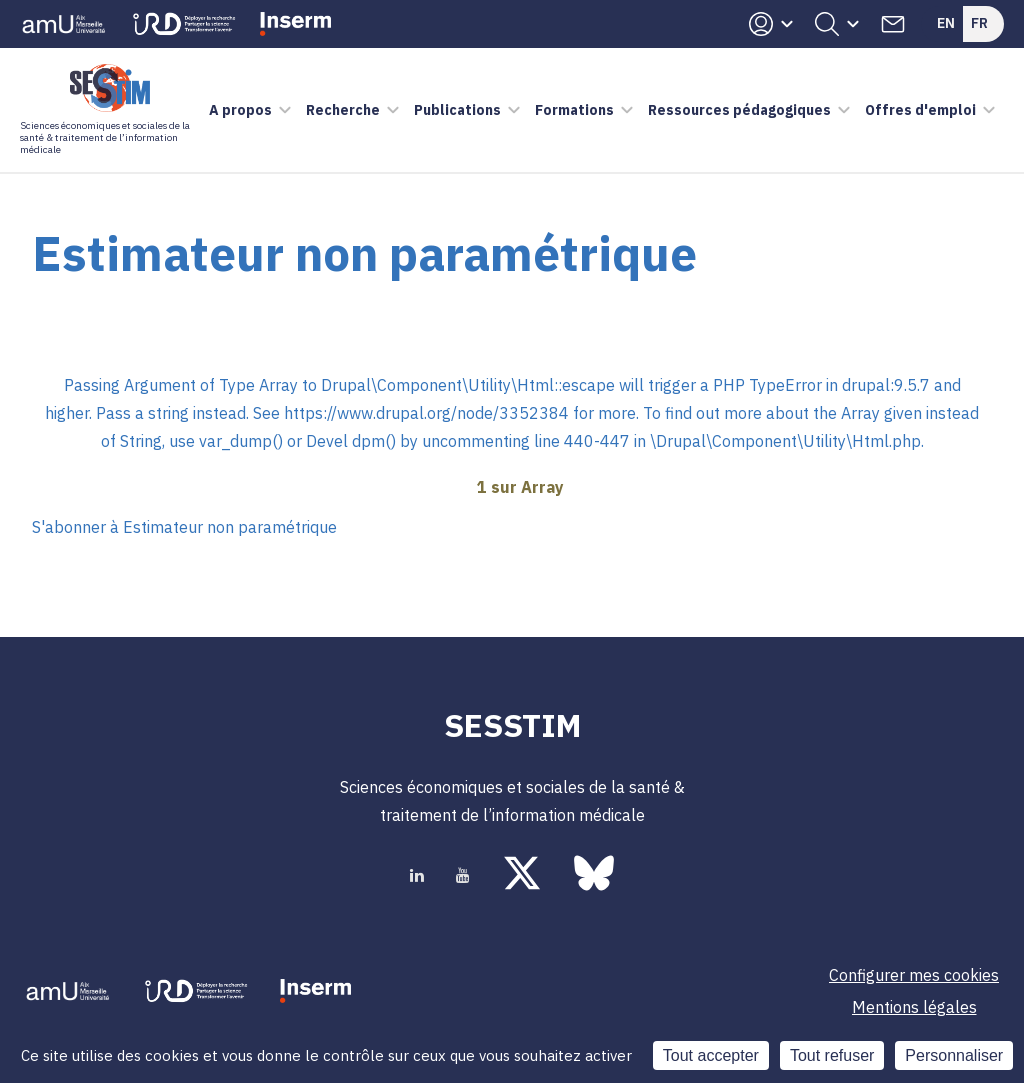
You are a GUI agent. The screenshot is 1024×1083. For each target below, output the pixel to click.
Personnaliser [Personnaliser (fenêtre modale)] (954, 1055)
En (946, 23)
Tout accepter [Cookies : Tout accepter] (711, 1055)
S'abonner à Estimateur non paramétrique (184, 527)
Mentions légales (914, 1007)
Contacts (893, 24)
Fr (979, 23)
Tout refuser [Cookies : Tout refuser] (832, 1055)
